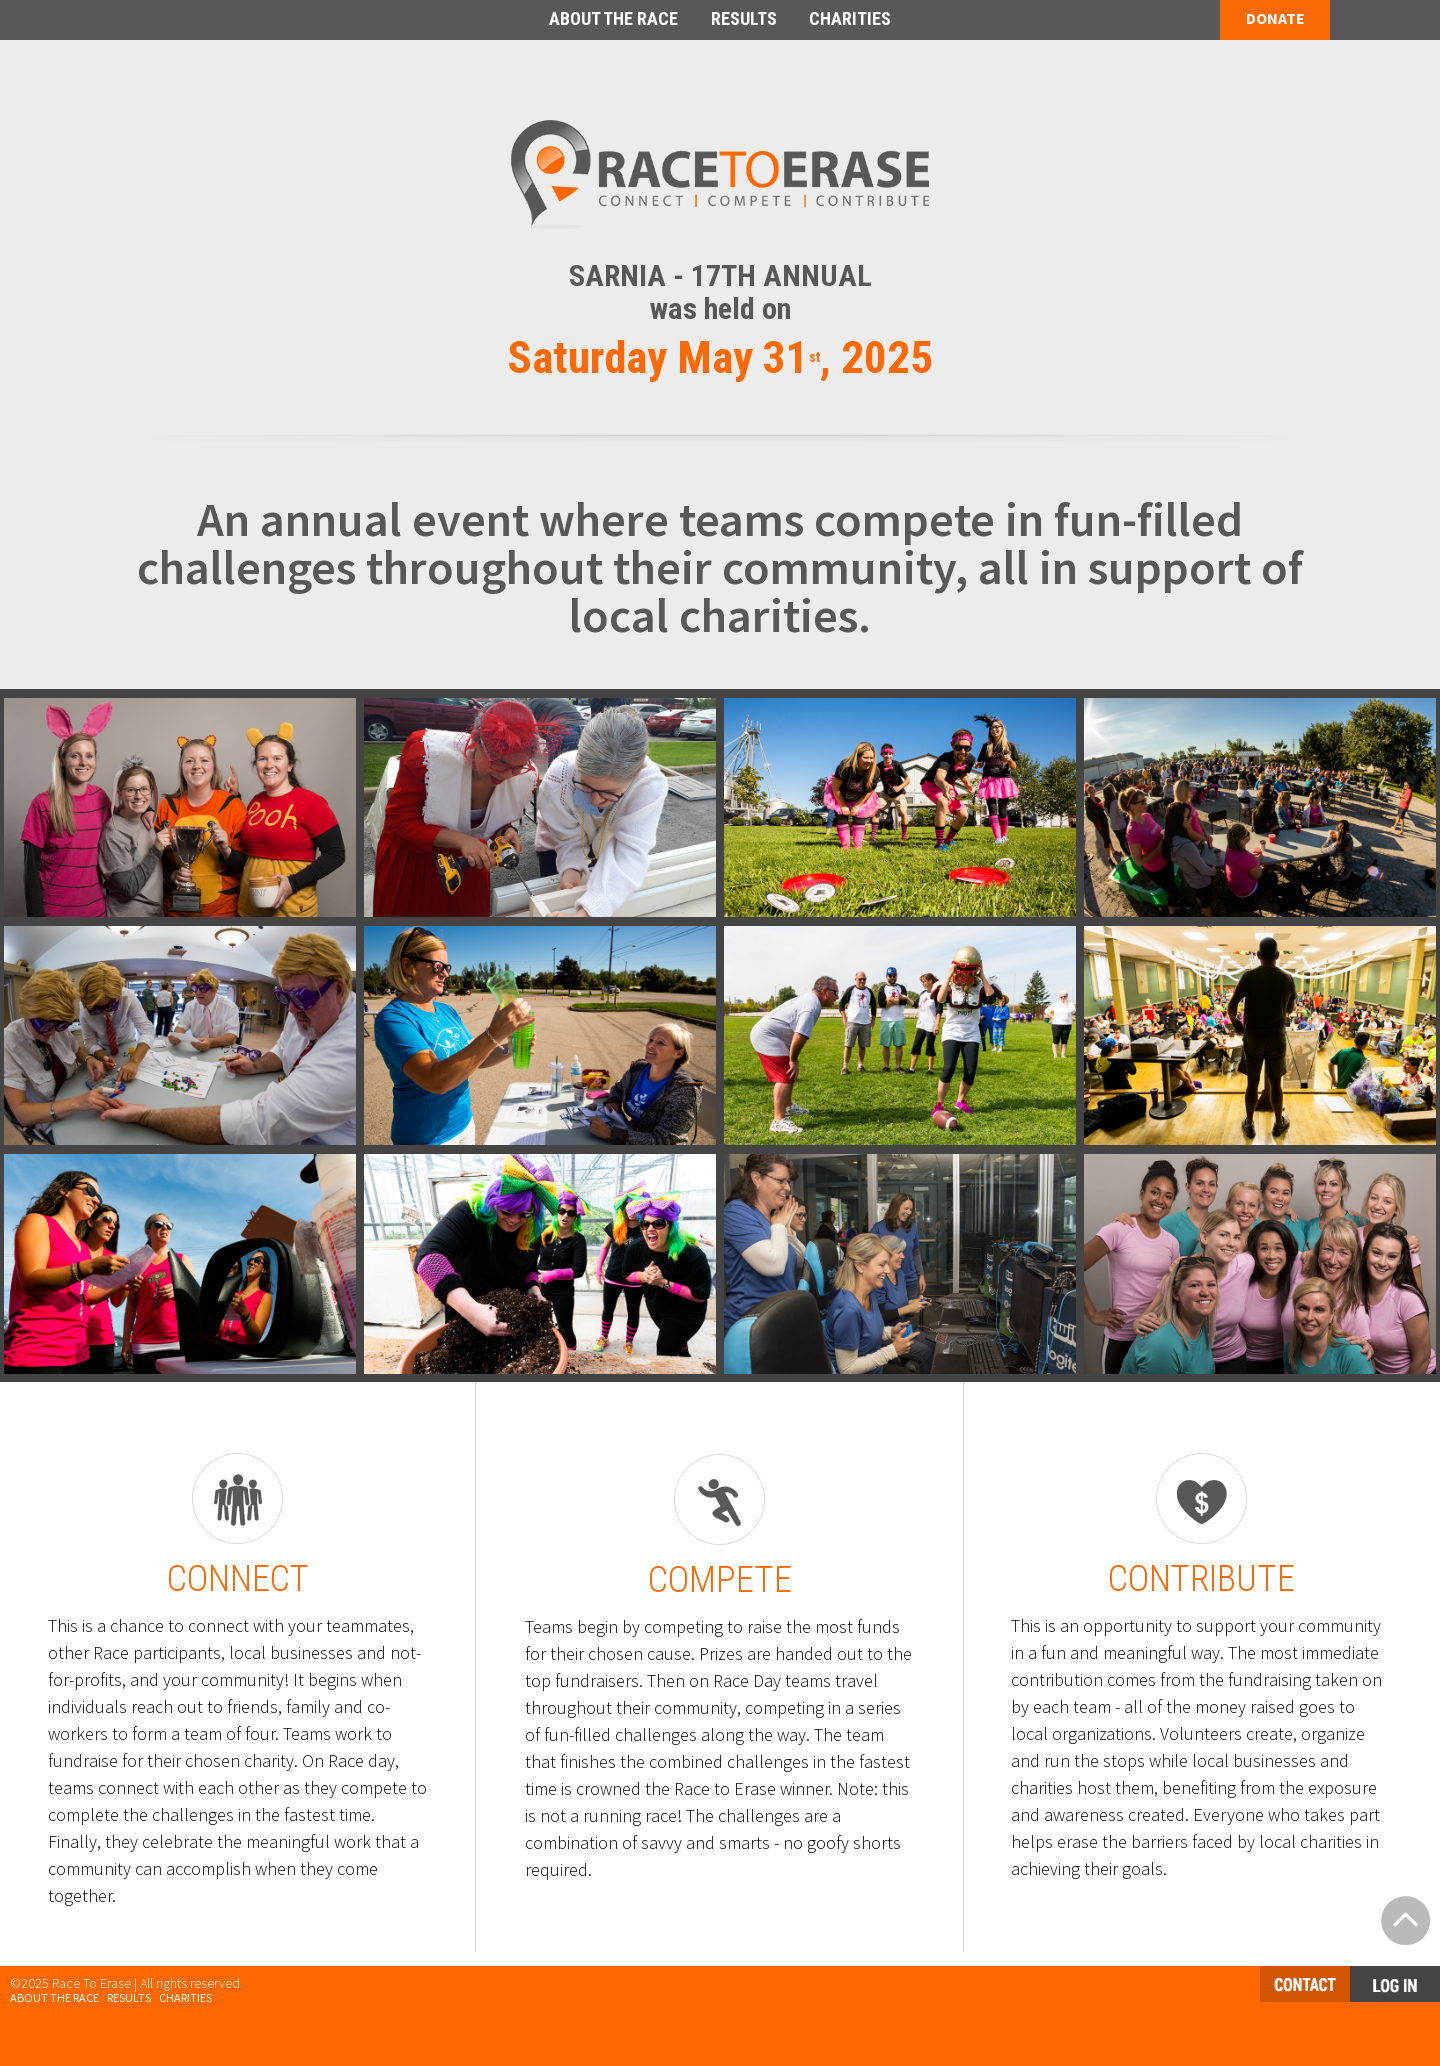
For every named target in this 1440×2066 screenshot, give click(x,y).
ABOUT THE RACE (613, 18)
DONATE (1275, 18)
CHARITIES (850, 18)
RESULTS (744, 18)
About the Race (54, 1997)
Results (129, 1997)
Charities (185, 1997)
